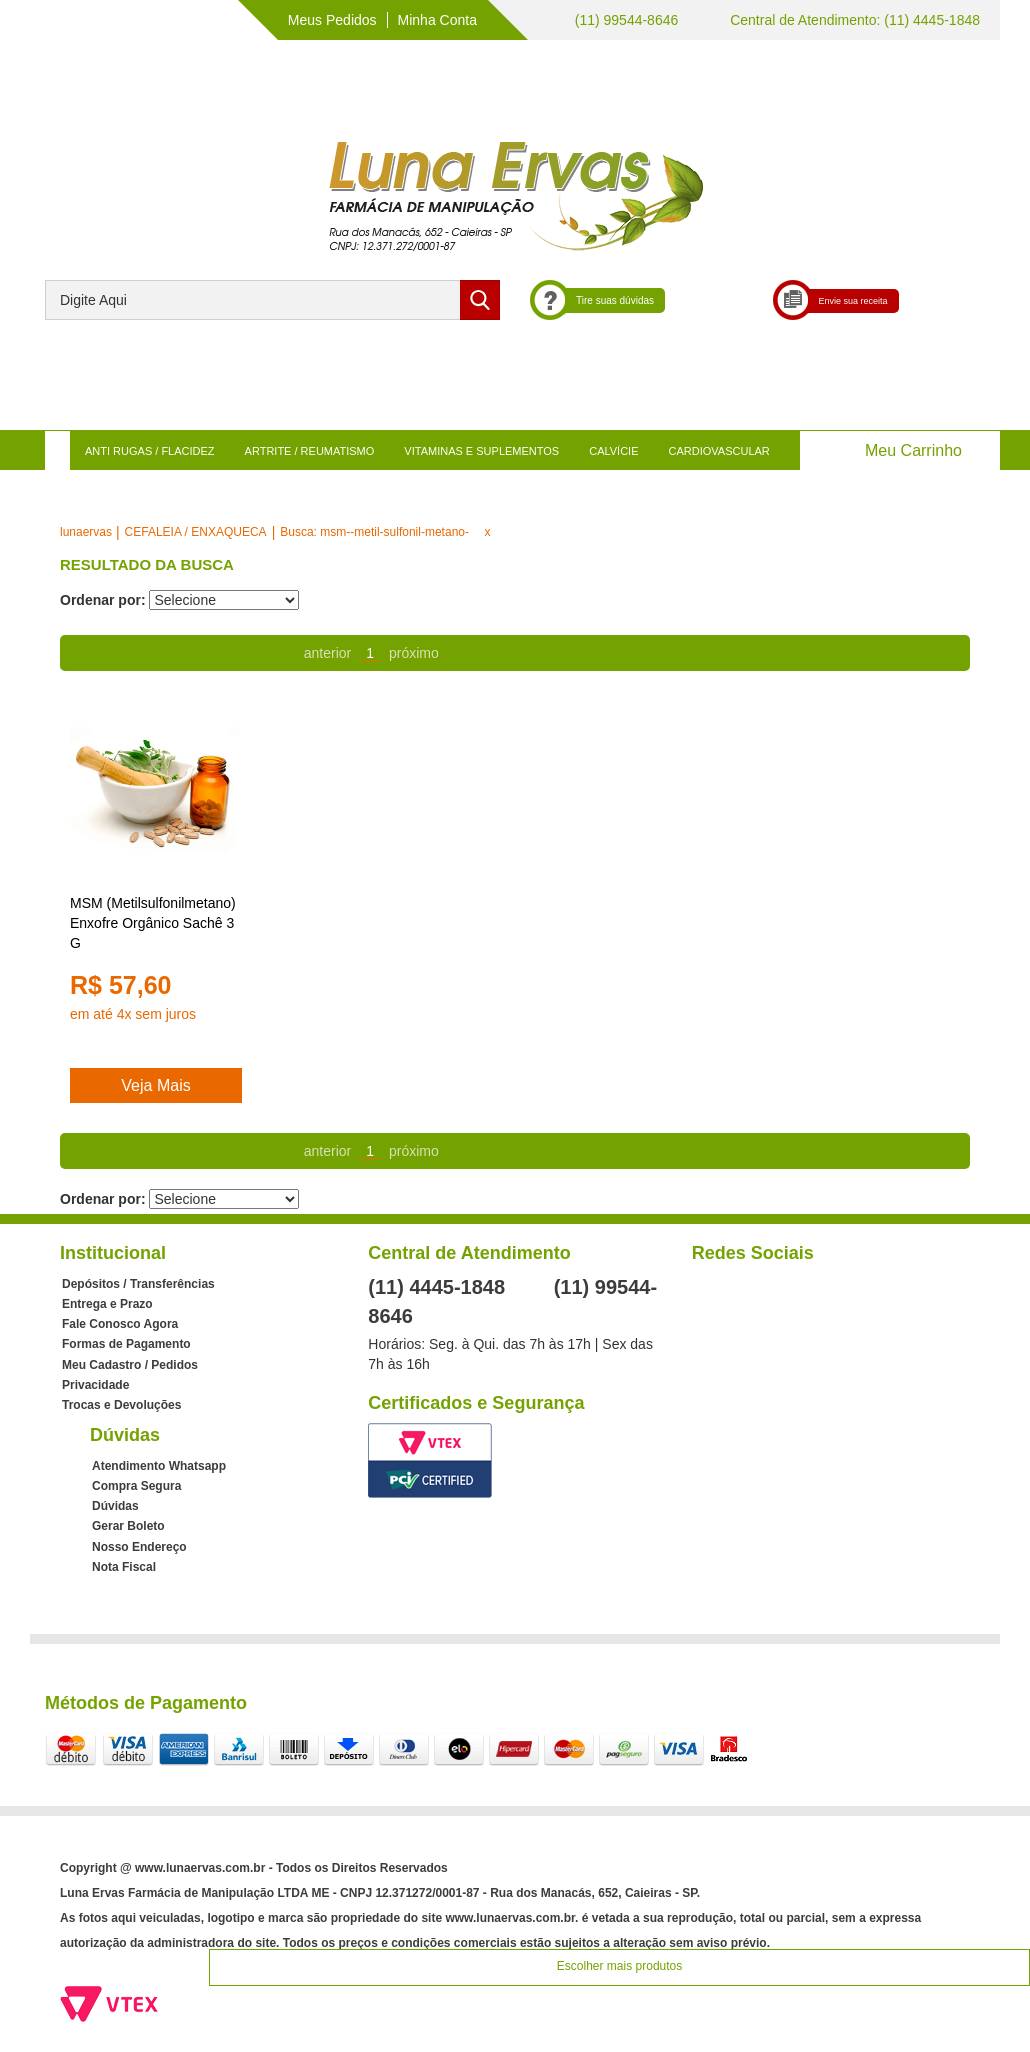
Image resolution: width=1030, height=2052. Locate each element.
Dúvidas (115, 1506)
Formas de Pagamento (126, 1344)
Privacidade (95, 1385)
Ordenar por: (103, 600)
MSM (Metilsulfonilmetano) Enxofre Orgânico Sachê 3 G (153, 923)
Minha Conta (437, 20)
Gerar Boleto (128, 1526)
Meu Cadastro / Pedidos (130, 1365)
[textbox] (272, 300)
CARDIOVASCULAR (719, 451)
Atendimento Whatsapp (159, 1466)
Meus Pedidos (332, 20)
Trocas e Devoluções (121, 1405)
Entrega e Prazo (107, 1304)
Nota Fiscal (124, 1567)
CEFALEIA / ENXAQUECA (196, 532)
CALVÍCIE (613, 451)
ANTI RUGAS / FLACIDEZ (150, 451)
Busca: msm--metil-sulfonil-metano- (374, 532)
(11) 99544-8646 (624, 20)
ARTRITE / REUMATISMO (310, 451)
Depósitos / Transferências (138, 1284)
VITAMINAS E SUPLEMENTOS (481, 451)
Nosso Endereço (139, 1547)
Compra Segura (136, 1486)
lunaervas (86, 532)
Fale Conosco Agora (120, 1324)
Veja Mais (155, 1085)
